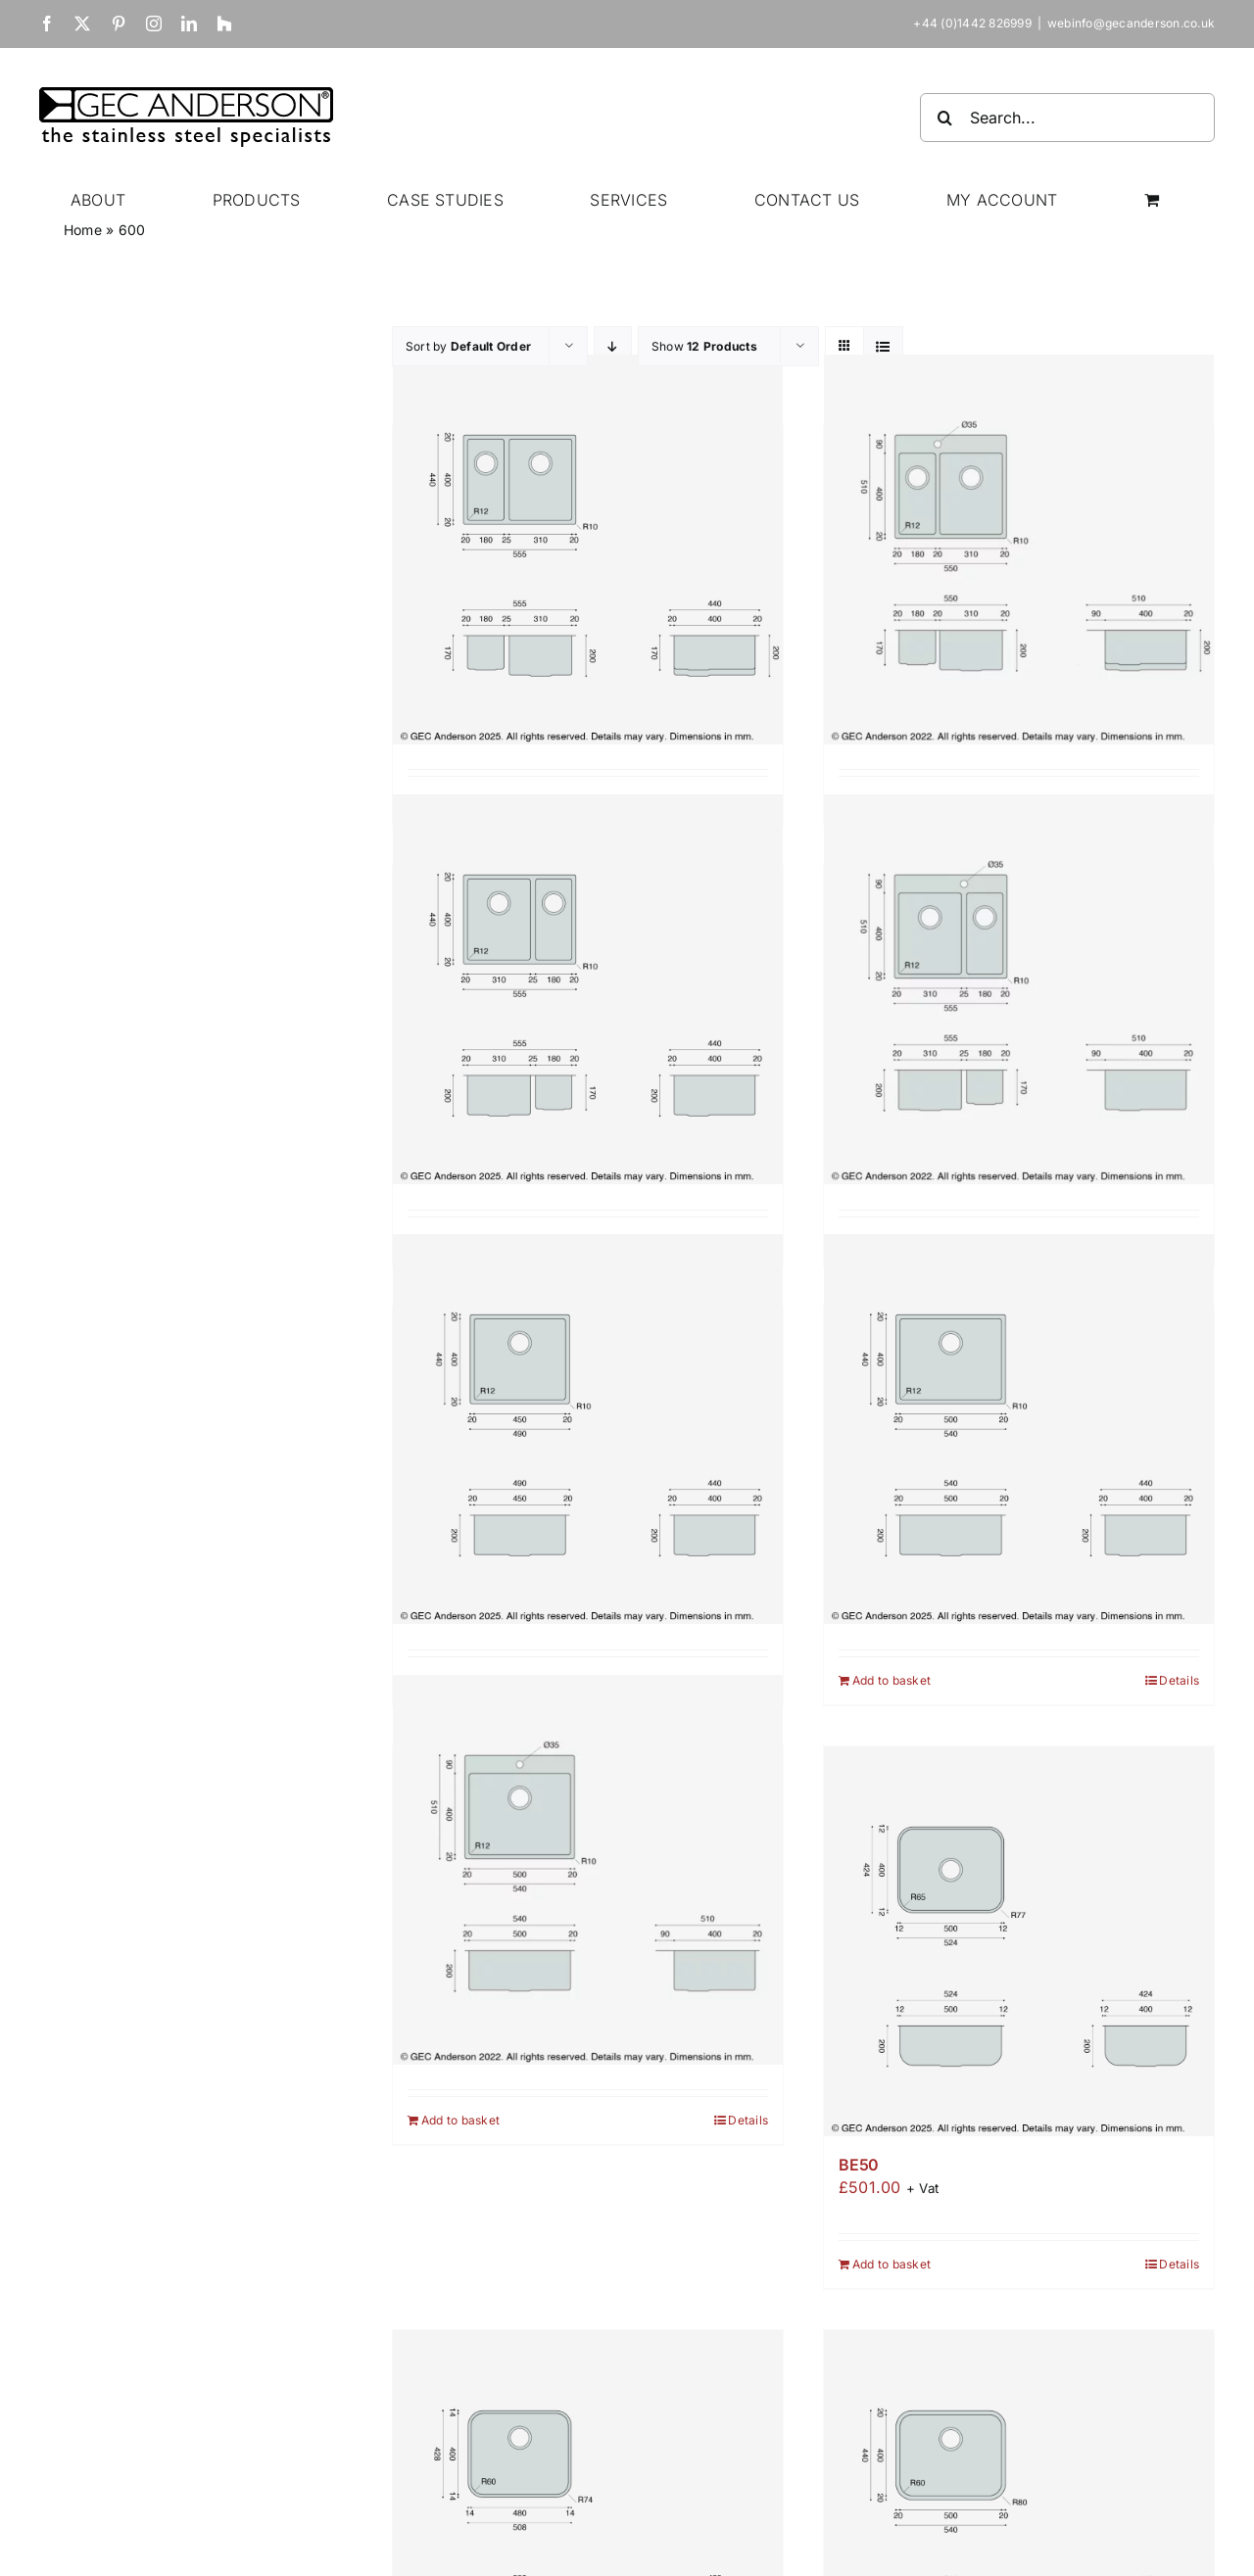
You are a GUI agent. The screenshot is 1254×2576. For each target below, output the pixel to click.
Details (1179, 1680)
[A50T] (588, 1869)
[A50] (1019, 1429)
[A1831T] (1019, 549)
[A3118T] (1019, 989)
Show (704, 346)
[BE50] (1019, 1941)
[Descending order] (613, 346)
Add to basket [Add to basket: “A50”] (891, 1680)
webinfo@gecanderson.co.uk (1131, 23)
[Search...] (1067, 117)
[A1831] (588, 549)
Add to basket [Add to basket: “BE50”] (891, 2264)
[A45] (588, 1429)
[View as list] (883, 346)
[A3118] (588, 989)
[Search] (944, 117)
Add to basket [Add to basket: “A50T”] (460, 2120)
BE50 (859, 2164)
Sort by (468, 346)
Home (83, 229)
